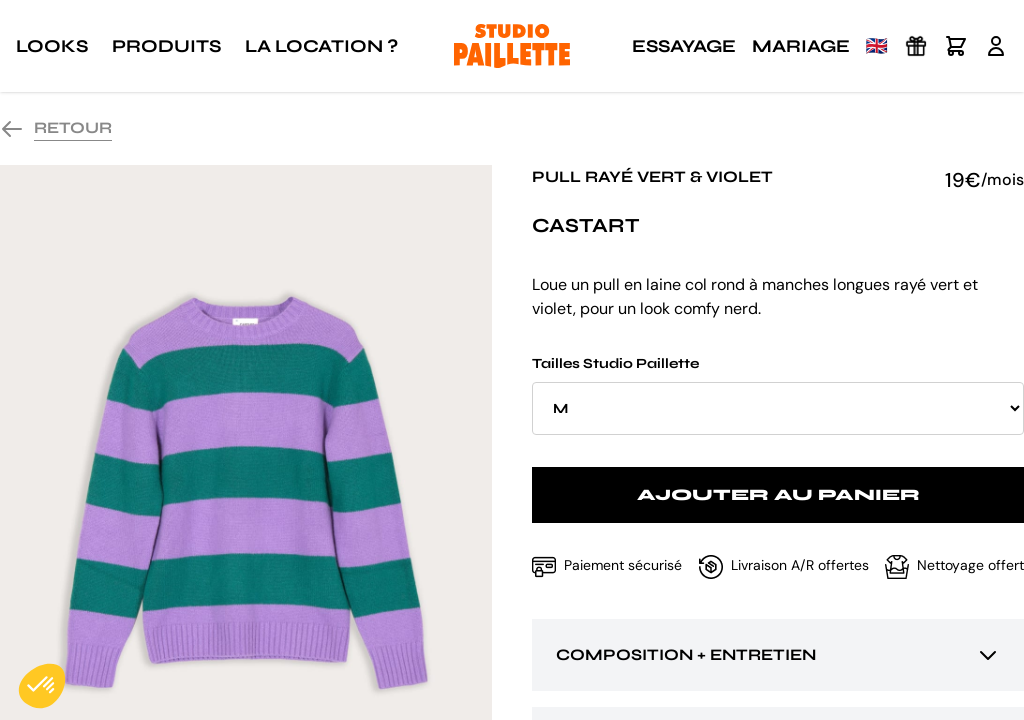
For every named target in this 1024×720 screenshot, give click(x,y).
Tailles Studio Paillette (778, 395)
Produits (166, 46)
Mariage (801, 46)
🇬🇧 (877, 46)
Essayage (684, 46)
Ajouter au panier (778, 494)
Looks (52, 46)
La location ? (321, 46)
